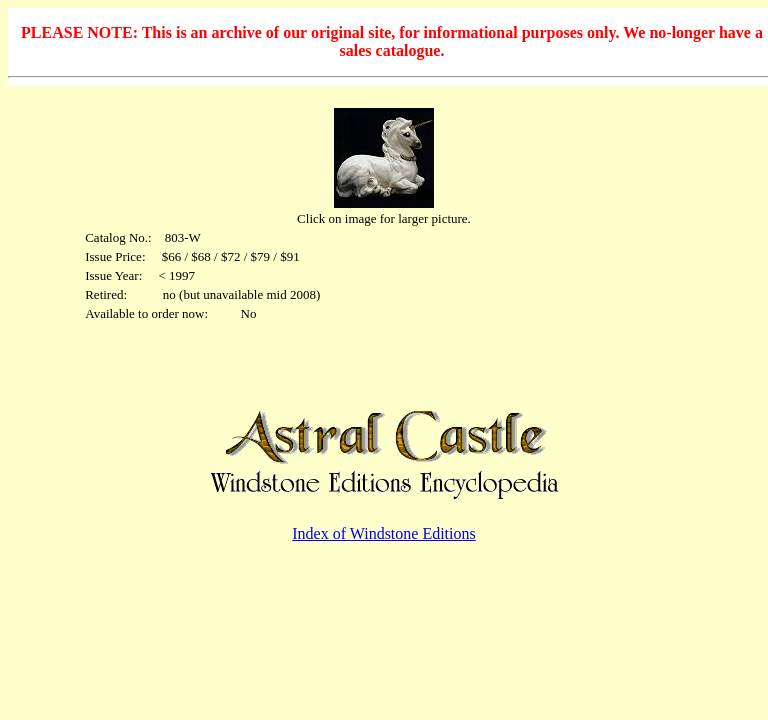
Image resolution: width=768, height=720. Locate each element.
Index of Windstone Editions (383, 533)
